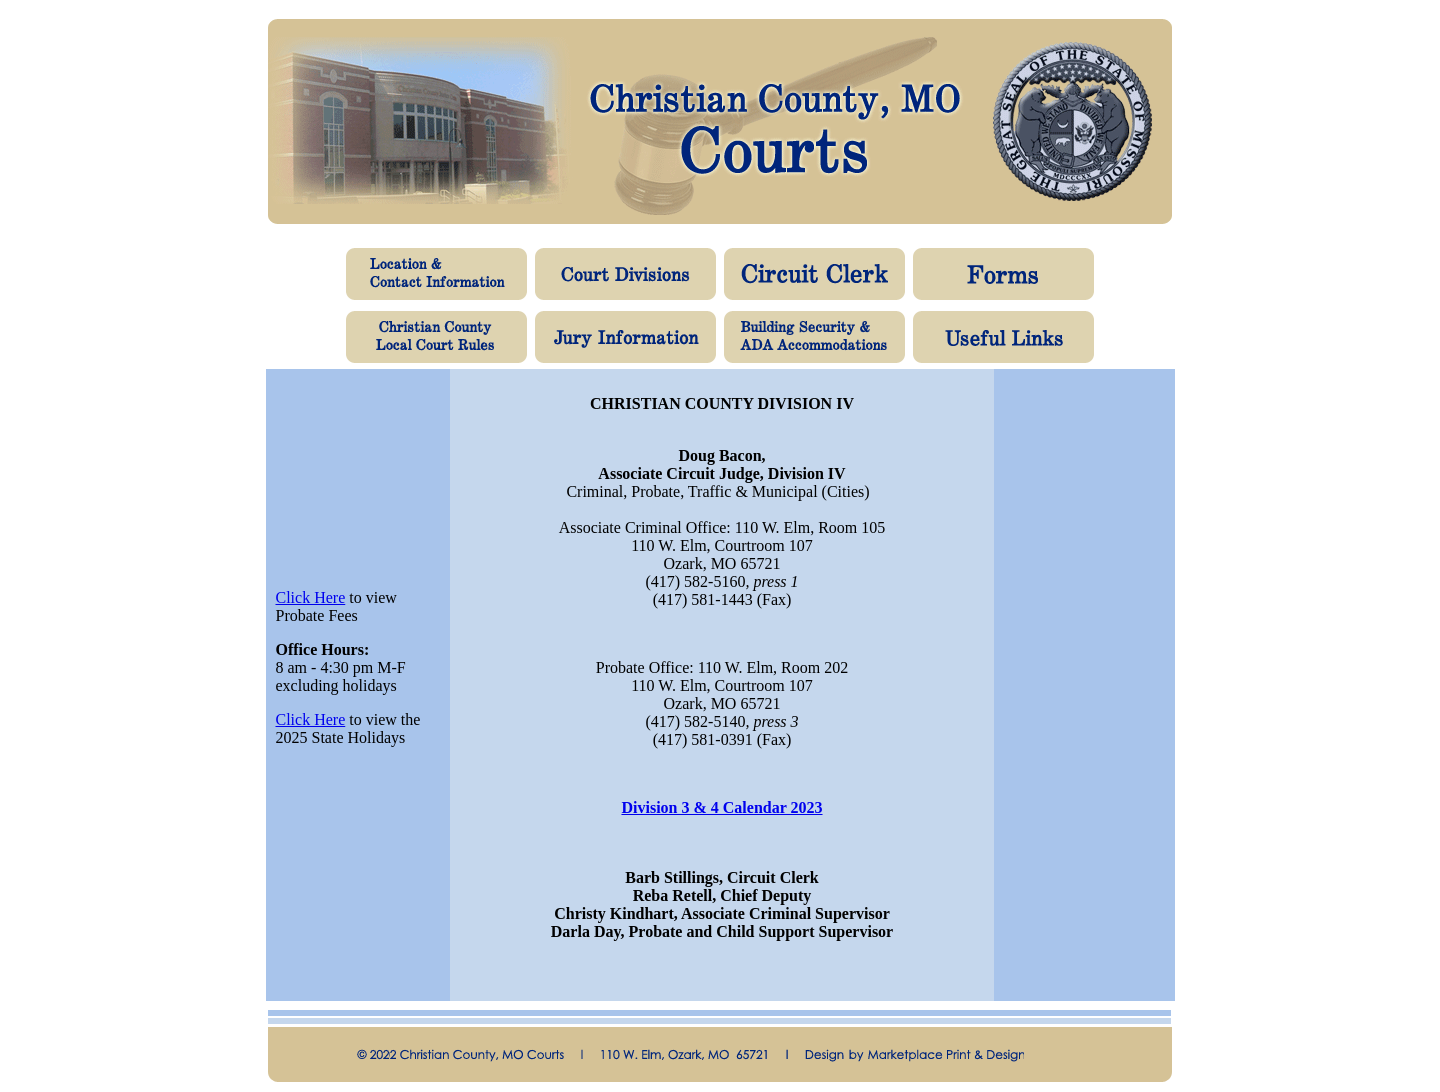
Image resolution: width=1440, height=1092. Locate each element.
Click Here (311, 597)
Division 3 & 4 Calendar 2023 (721, 807)
